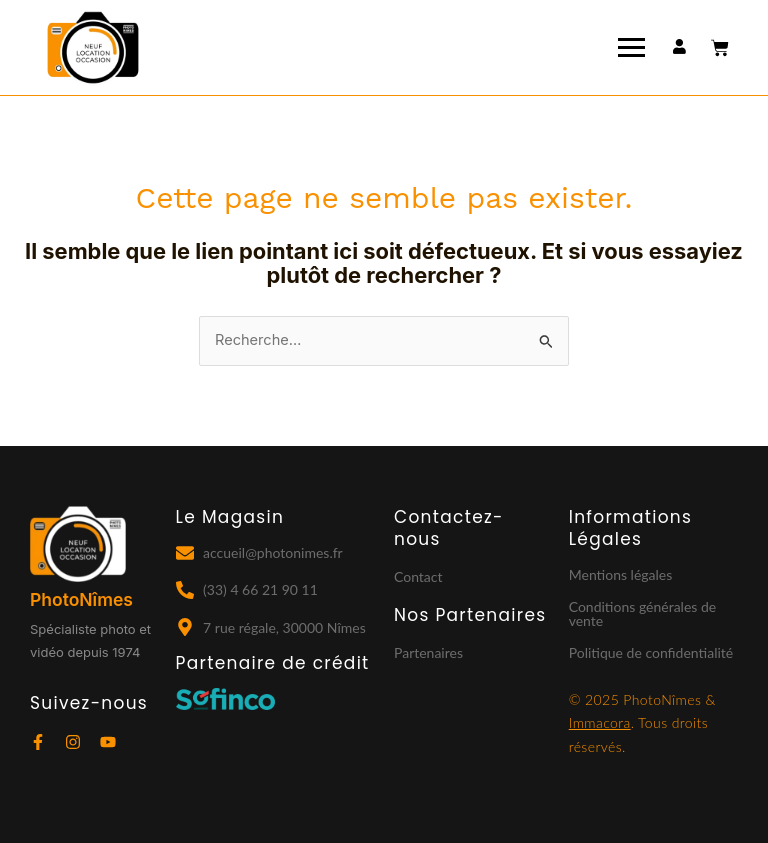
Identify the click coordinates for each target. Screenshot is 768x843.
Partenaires (428, 652)
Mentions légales (621, 574)
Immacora (600, 722)
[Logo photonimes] (93, 49)
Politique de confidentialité (651, 652)
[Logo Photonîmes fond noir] (78, 544)
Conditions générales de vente (642, 613)
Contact (418, 576)
